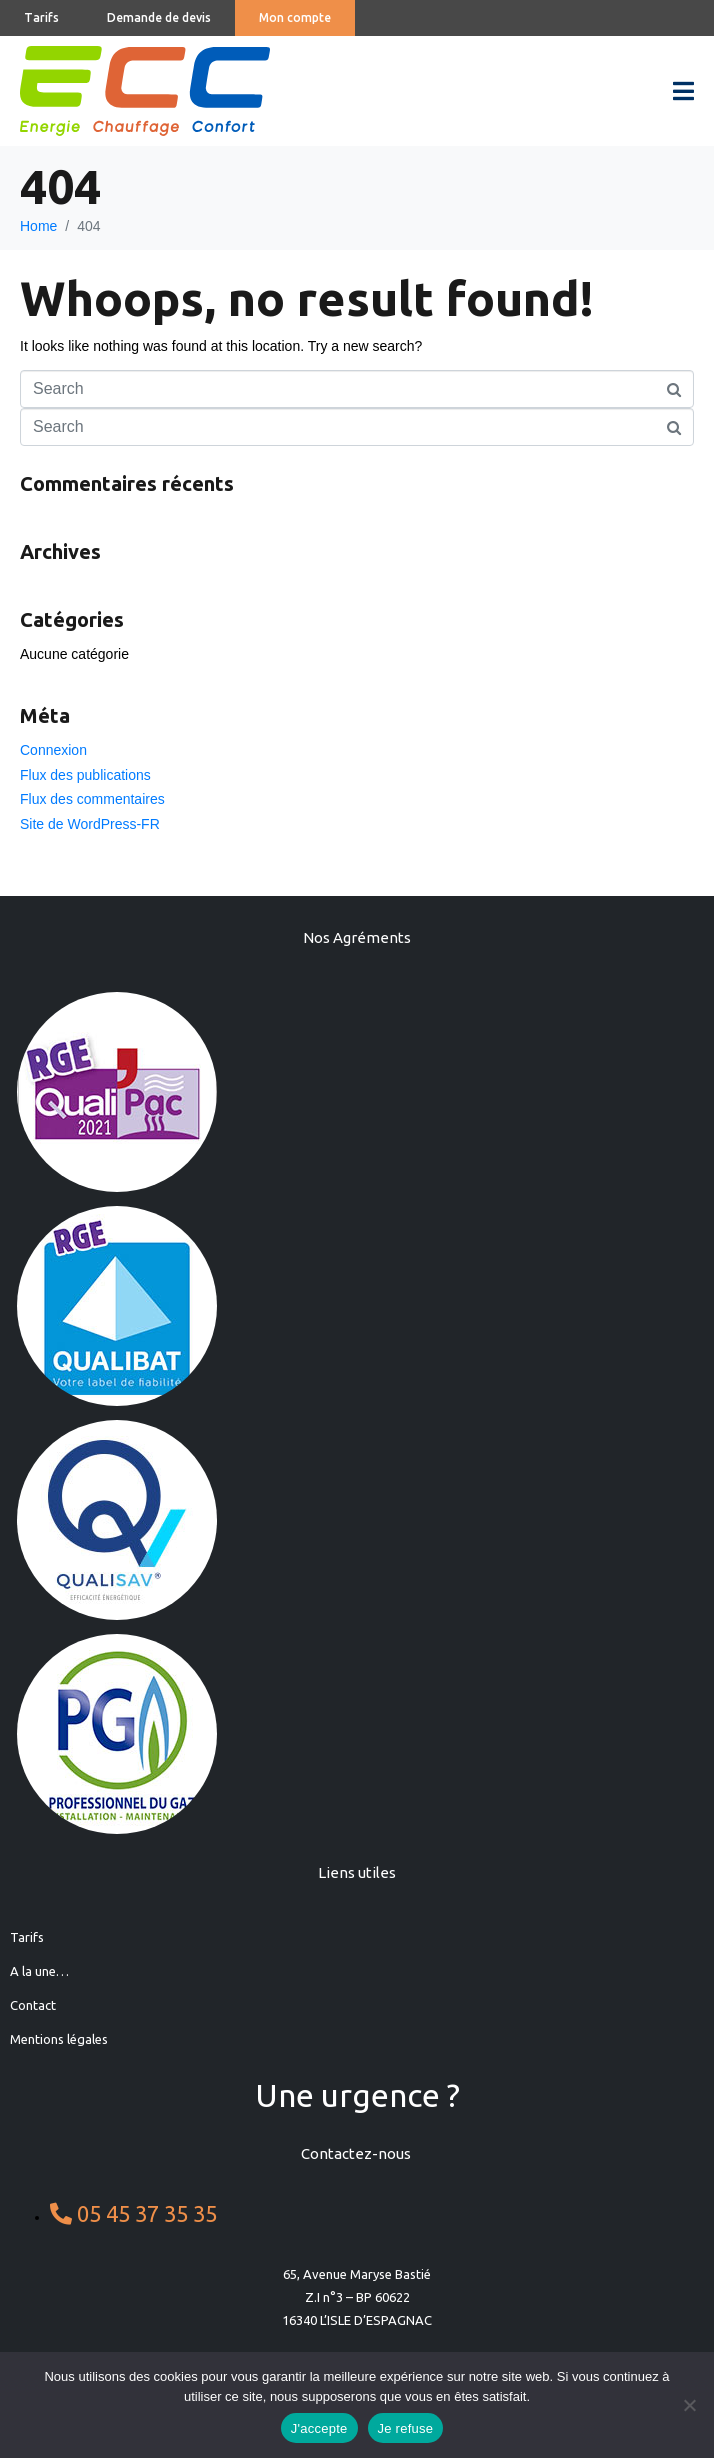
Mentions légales (59, 2039)
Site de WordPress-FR (90, 824)
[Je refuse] (689, 2405)
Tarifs (27, 1937)
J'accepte (319, 2428)
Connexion (53, 750)
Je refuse (406, 2428)
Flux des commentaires (92, 799)
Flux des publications (85, 775)
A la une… (39, 1971)
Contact (33, 2005)
